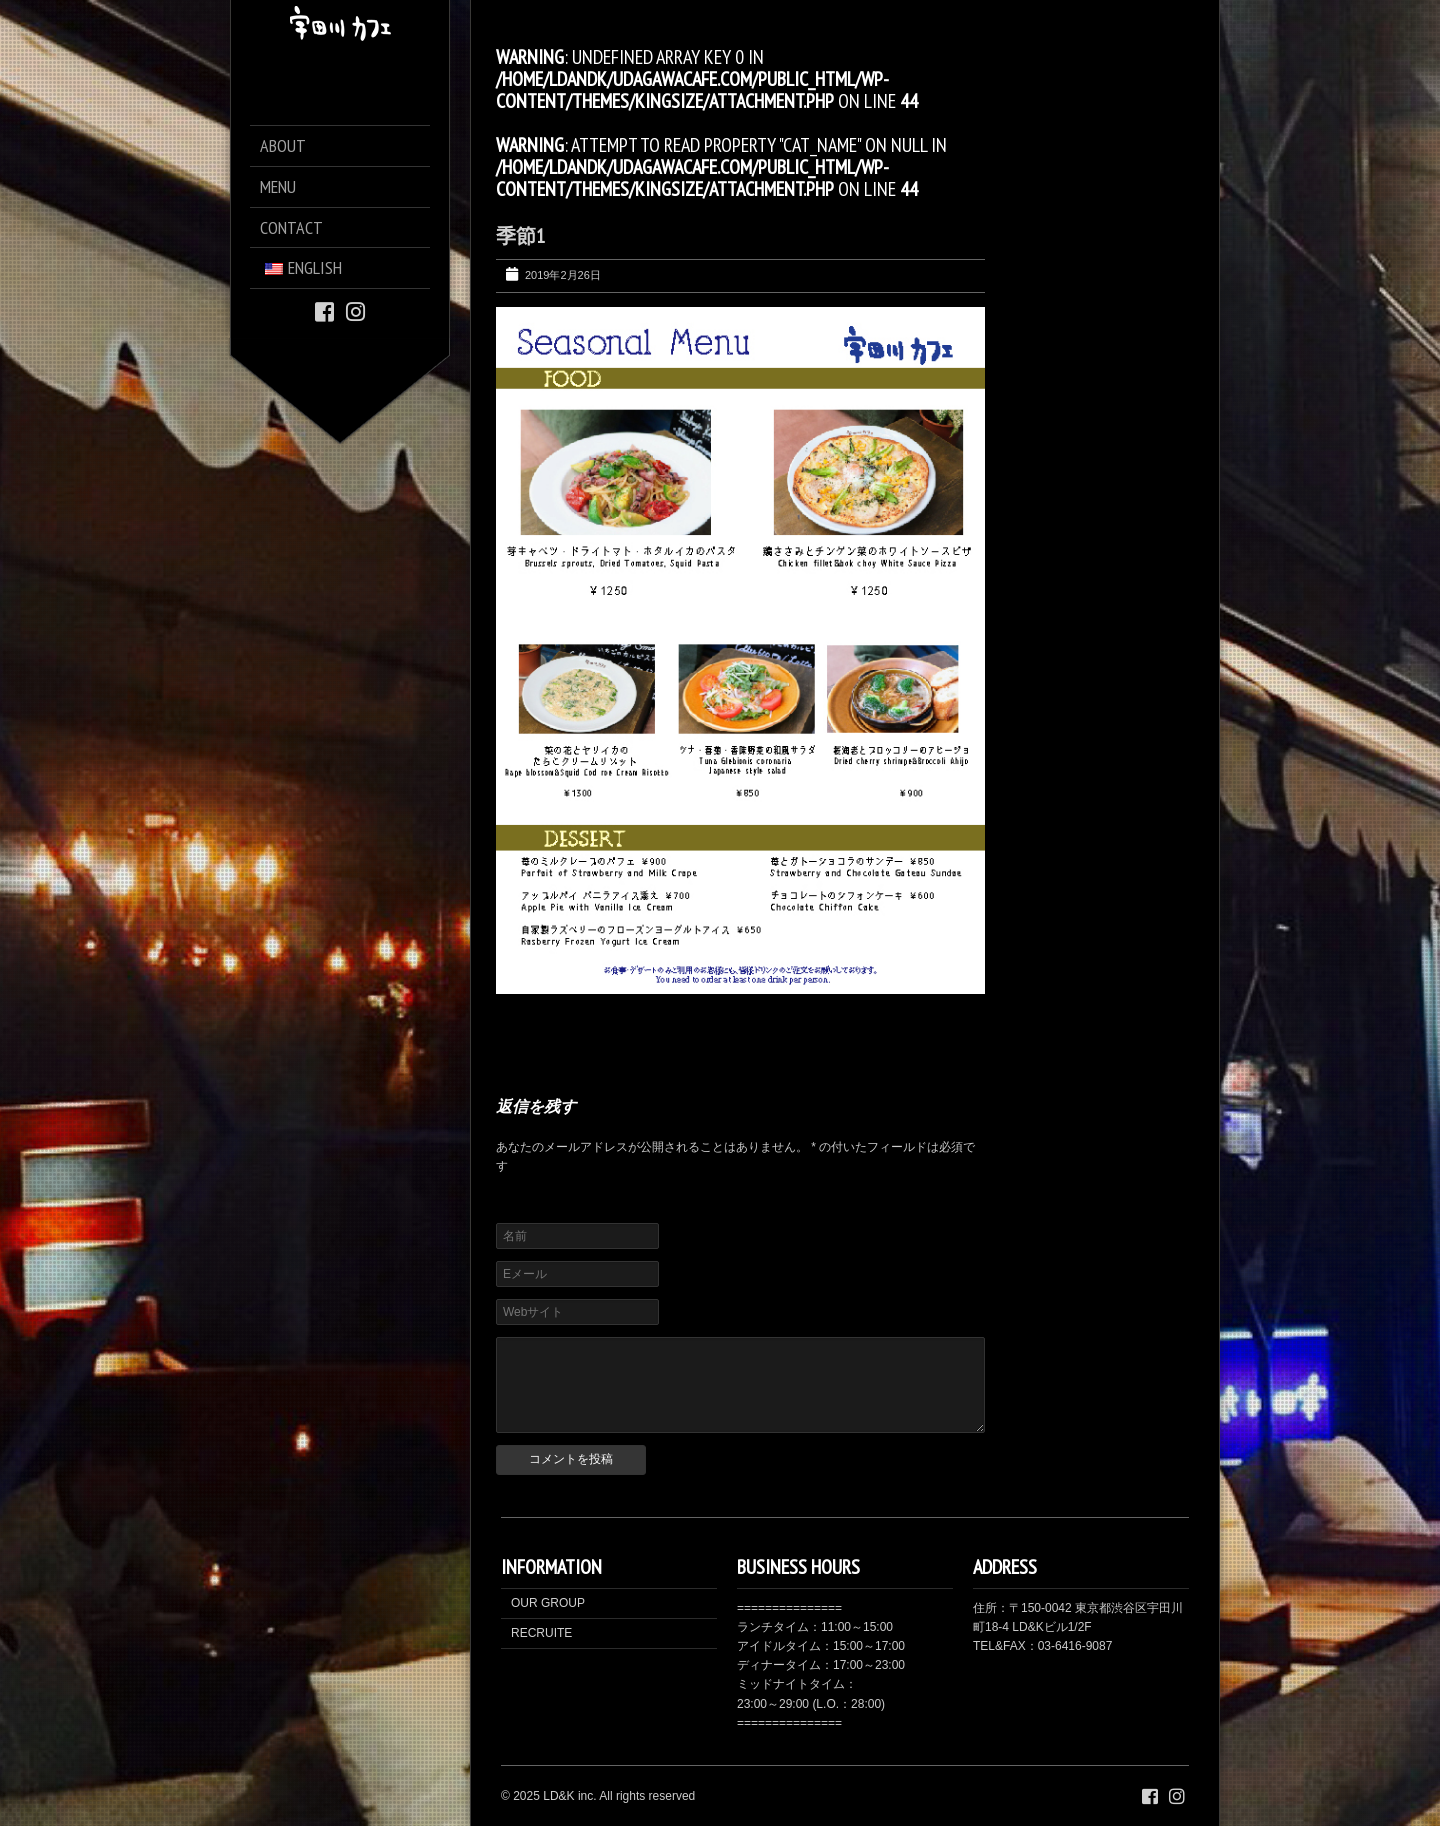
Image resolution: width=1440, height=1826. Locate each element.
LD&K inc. (569, 1796)
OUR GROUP (548, 1603)
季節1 (520, 236)
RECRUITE (541, 1633)
